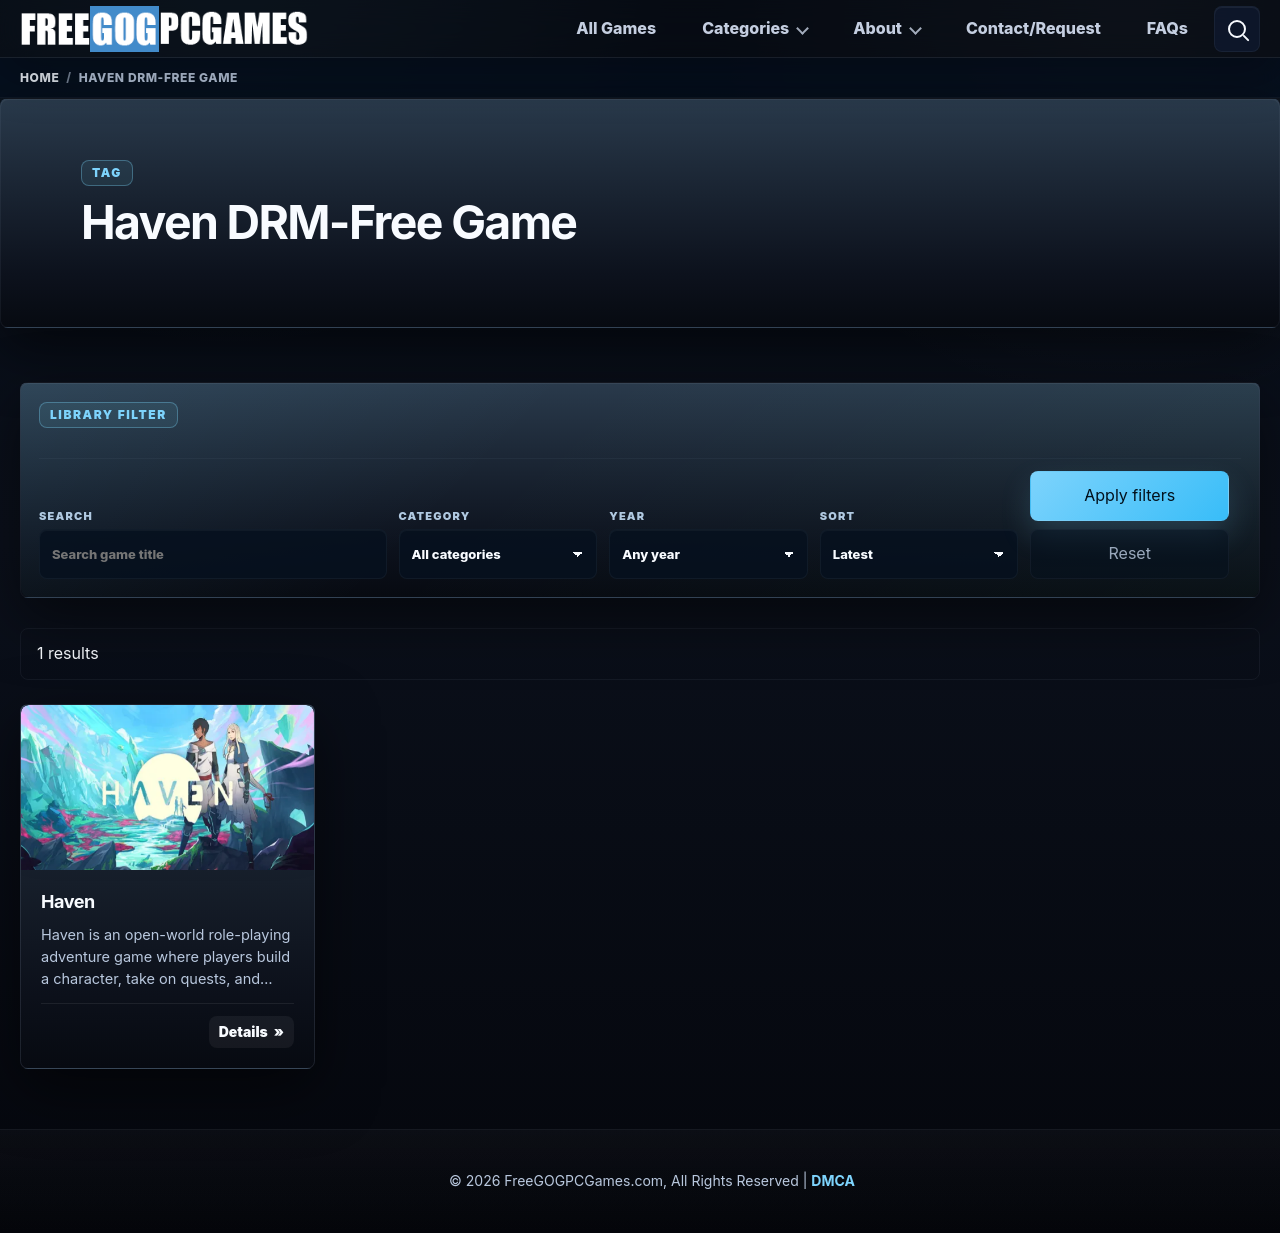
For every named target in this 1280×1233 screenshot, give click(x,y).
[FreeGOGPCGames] (164, 29)
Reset (1129, 553)
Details (243, 1031)
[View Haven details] (167, 787)
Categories (745, 28)
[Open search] (1237, 29)
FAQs (1167, 28)
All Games (616, 28)
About (877, 28)
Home (39, 77)
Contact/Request (1033, 28)
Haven (68, 901)
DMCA (833, 1180)
